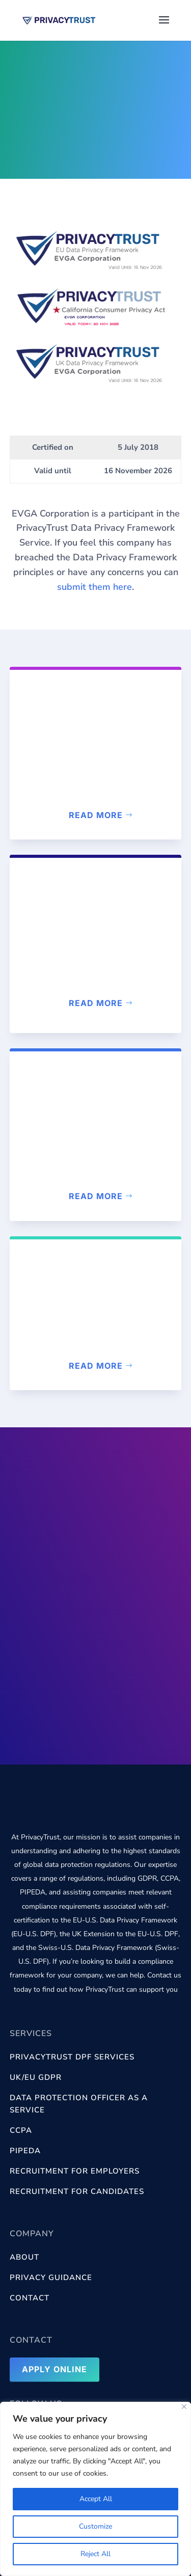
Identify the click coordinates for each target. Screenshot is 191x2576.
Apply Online (54, 2369)
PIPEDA (25, 2151)
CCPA (21, 2130)
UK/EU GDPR (36, 2077)
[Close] (184, 2406)
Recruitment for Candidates (77, 2191)
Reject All (95, 2554)
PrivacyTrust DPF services (72, 2057)
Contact (29, 2298)
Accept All (95, 2499)
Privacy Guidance (51, 2277)
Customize (95, 2526)
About (24, 2257)
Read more (96, 815)
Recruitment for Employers (75, 2171)
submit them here (94, 587)
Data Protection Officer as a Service (79, 2104)
